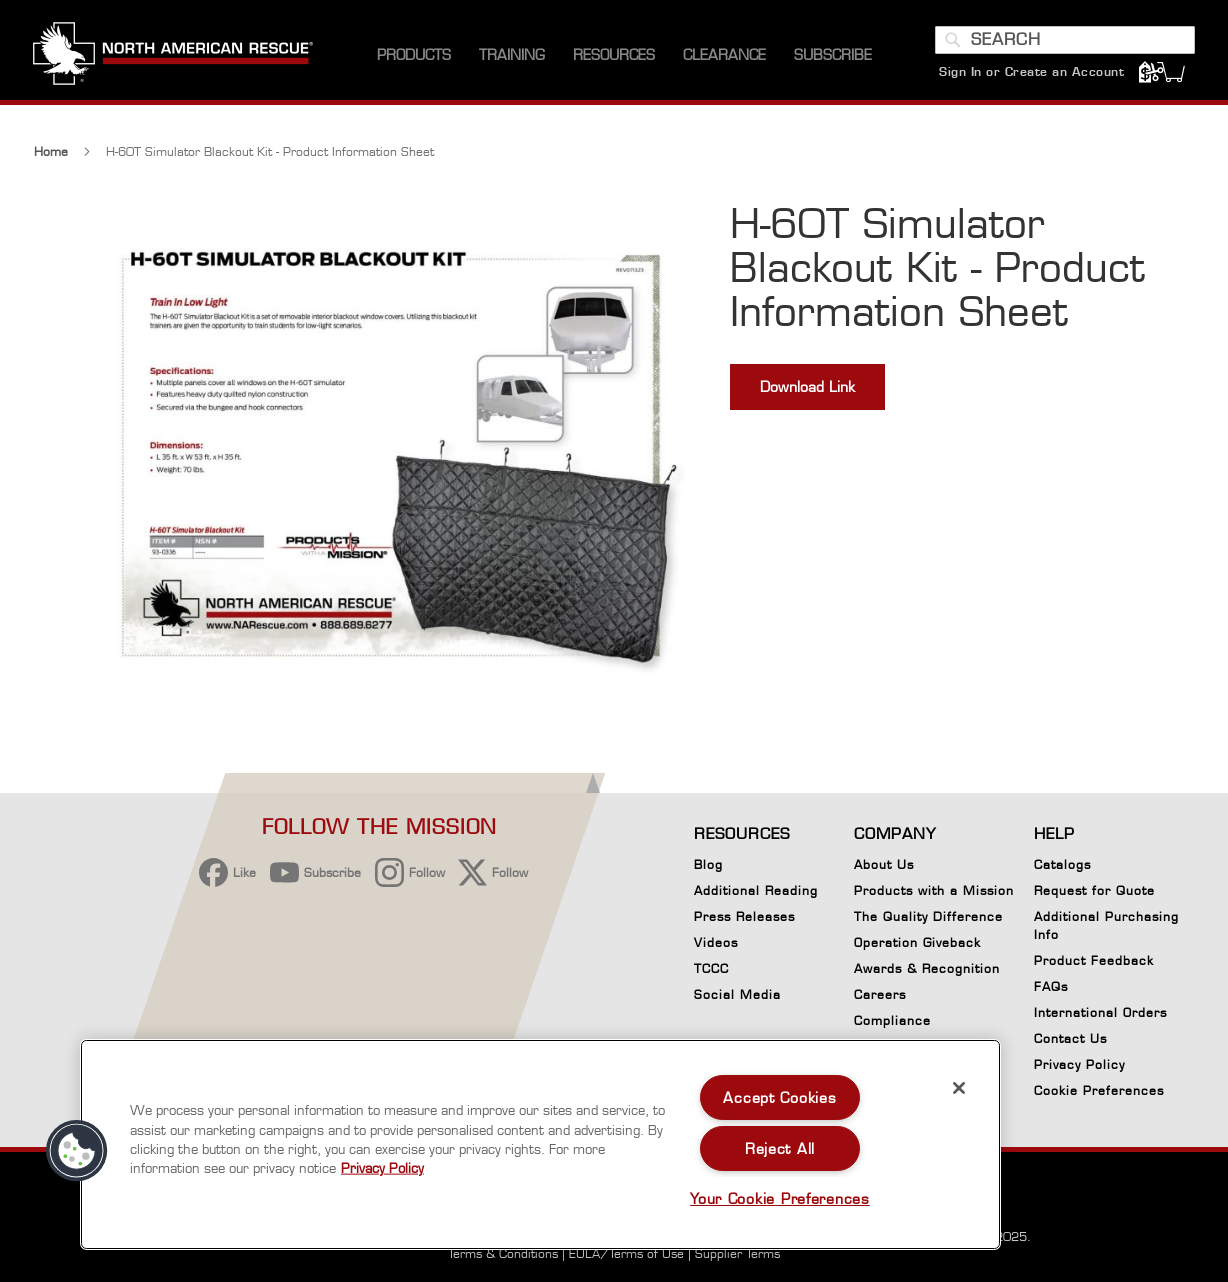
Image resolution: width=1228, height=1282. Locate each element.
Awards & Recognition (927, 968)
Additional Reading (756, 890)
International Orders (1100, 1012)
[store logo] (174, 59)
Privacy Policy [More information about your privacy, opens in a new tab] (382, 1168)
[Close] (959, 1088)
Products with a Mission (934, 890)
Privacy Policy (1079, 1064)
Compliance (892, 1020)
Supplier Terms (737, 1253)
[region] (540, 1144)
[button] (77, 1151)
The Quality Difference (928, 916)
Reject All (780, 1148)
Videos (716, 942)
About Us (884, 864)
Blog (708, 864)
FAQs (1051, 986)
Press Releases (744, 916)
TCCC (711, 968)
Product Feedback (1094, 960)
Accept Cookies (779, 1097)
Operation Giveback (917, 942)
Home (51, 156)
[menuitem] (414, 59)
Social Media (737, 994)
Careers (880, 994)
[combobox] (1064, 43)
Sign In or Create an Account (1030, 74)
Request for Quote (1094, 890)
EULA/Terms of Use (626, 1253)
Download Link (807, 391)
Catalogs (1062, 864)
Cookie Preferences (1099, 1094)
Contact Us (1070, 1038)
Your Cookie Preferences (780, 1198)
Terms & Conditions (503, 1253)
